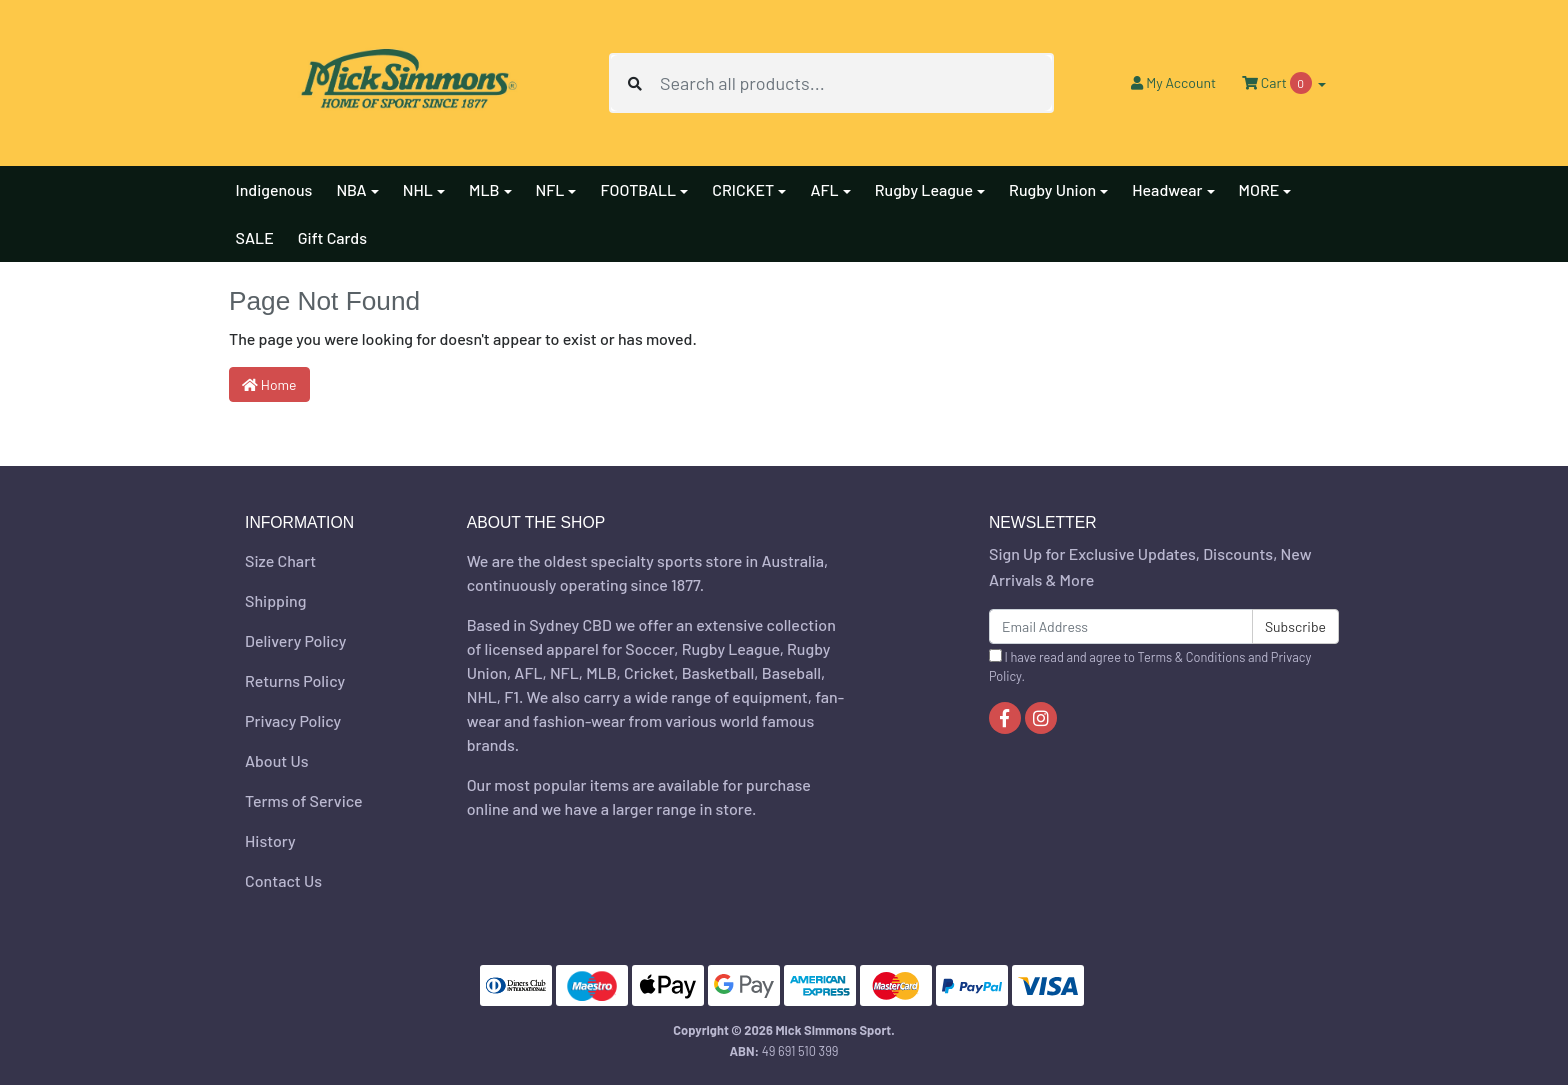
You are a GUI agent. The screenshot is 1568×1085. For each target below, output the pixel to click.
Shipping (275, 600)
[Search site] (635, 83)
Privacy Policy (293, 720)
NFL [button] (550, 189)
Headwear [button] (1167, 189)
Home (269, 384)
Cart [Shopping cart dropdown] (1278, 83)
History (270, 840)
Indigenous (274, 189)
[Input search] (856, 83)
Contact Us (283, 880)
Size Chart (280, 560)
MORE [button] (1259, 189)
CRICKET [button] (743, 189)
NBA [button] (351, 189)
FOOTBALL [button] (638, 189)
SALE (255, 237)
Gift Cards (332, 237)
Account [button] (1173, 82)
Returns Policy (295, 680)
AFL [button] (824, 189)
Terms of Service (304, 800)
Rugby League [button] (924, 189)
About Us (276, 760)
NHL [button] (418, 189)
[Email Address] (1121, 626)
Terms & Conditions (1192, 657)
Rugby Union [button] (1052, 189)
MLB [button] (484, 189)
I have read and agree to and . (1150, 666)
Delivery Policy (295, 640)
